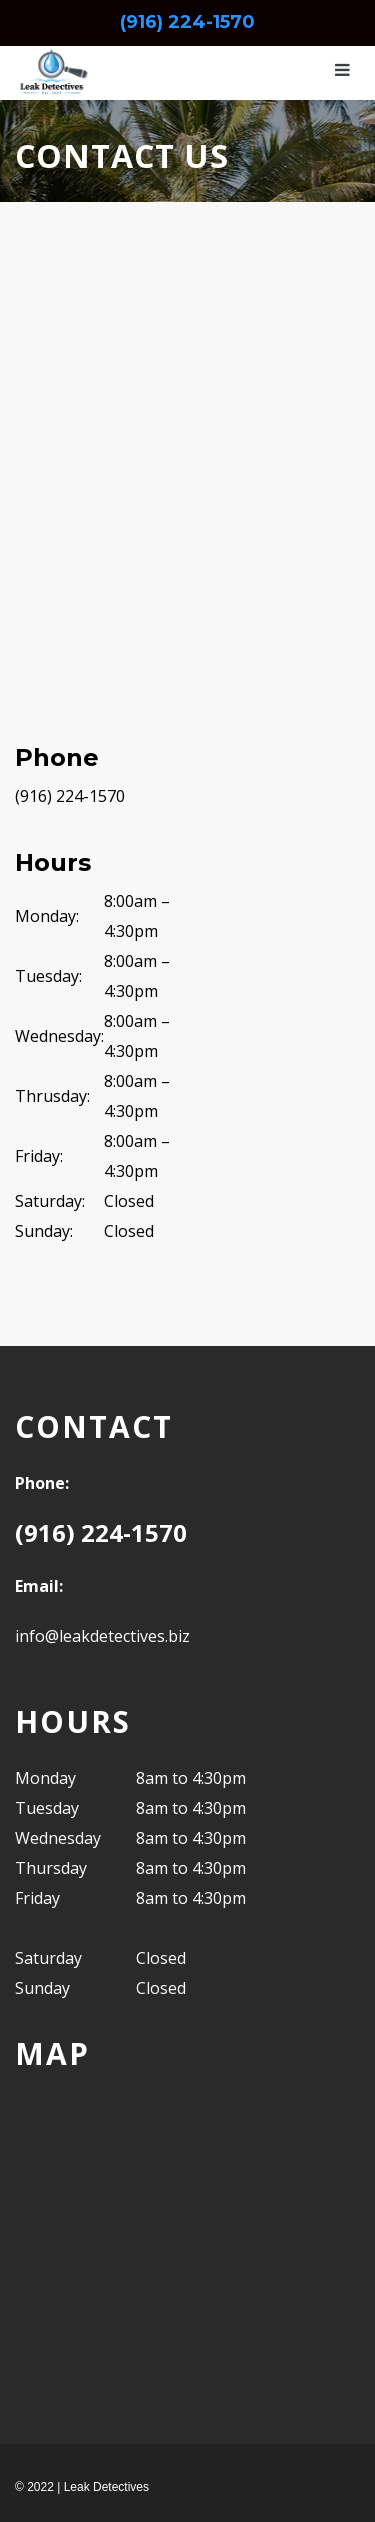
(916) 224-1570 (187, 22)
